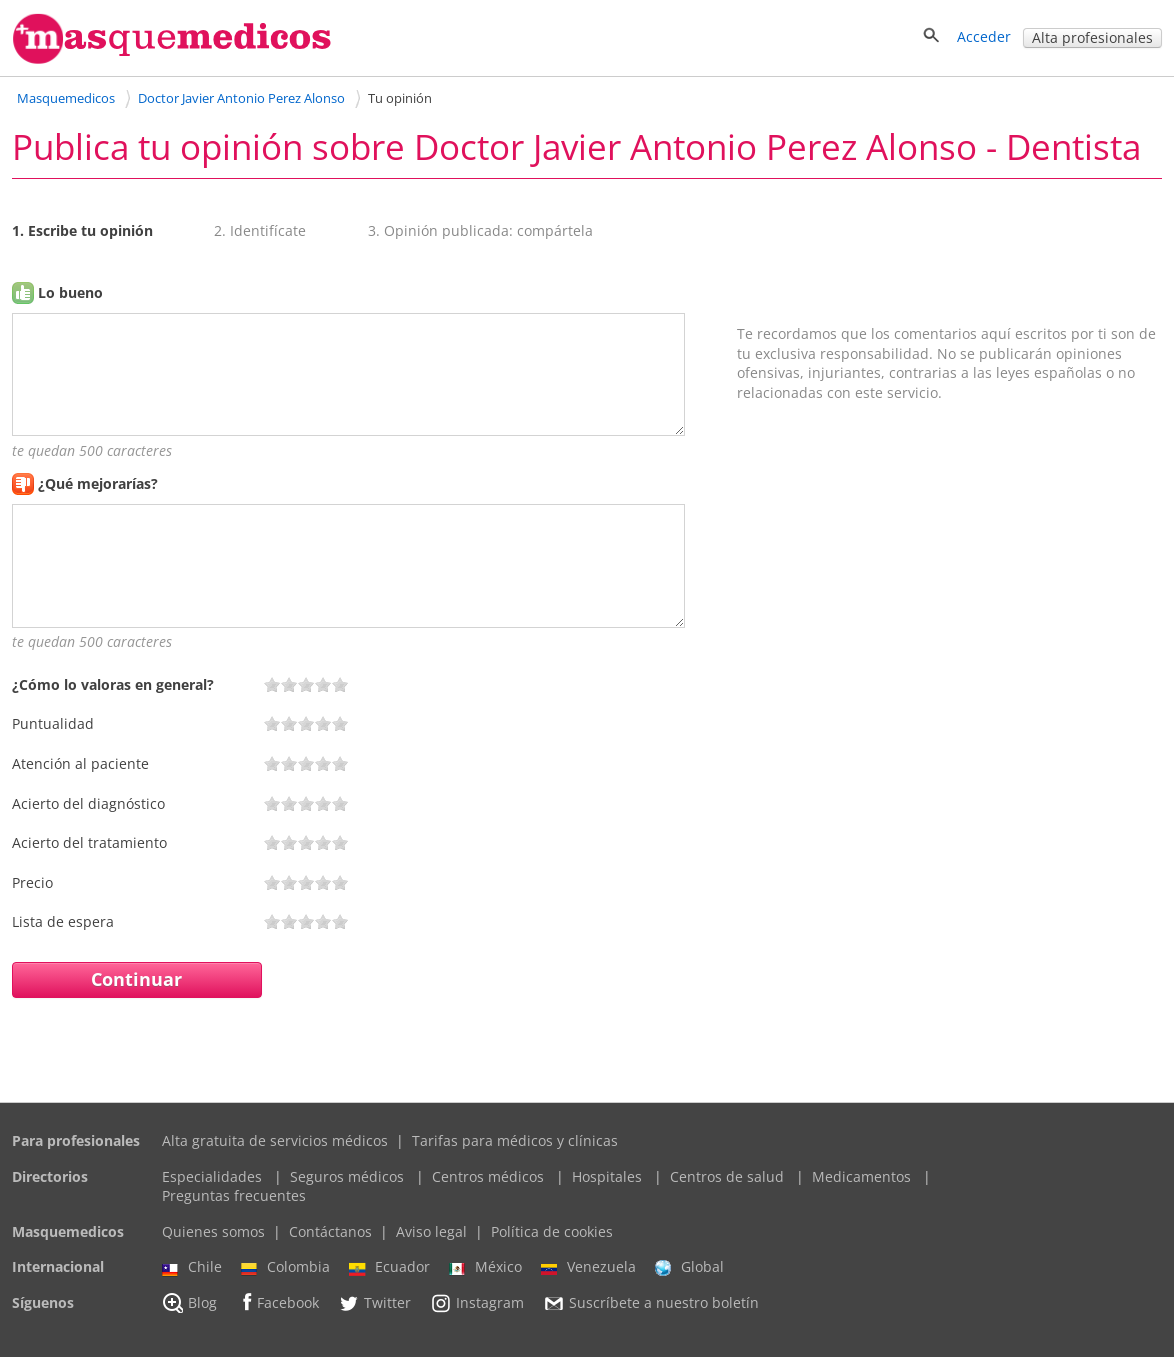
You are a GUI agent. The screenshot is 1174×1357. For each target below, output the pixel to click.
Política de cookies (552, 1231)
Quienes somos (213, 1231)
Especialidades (212, 1176)
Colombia (285, 1267)
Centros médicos (488, 1176)
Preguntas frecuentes (234, 1195)
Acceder (984, 36)
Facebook (277, 1302)
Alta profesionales (1092, 37)
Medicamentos (861, 1176)
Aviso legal (431, 1231)
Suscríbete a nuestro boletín (651, 1303)
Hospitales (607, 1176)
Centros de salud (727, 1176)
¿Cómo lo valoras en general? (113, 684)
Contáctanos (330, 1231)
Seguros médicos (347, 1176)
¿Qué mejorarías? (98, 483)
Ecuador (389, 1267)
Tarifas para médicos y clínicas (515, 1140)
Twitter (374, 1303)
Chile (192, 1267)
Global (689, 1267)
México (485, 1267)
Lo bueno (70, 292)
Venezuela (588, 1267)
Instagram (477, 1303)
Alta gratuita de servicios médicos (275, 1140)
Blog (189, 1303)
